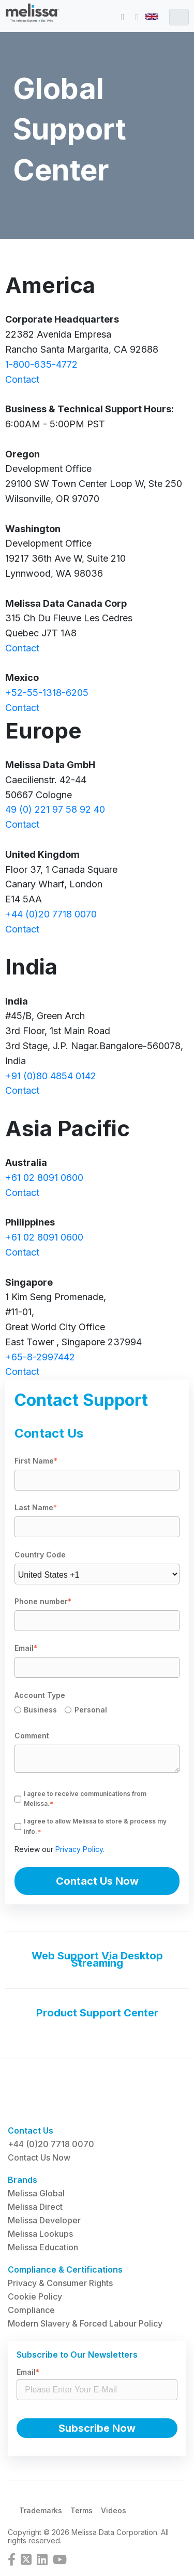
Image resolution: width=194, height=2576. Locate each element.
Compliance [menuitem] (31, 2310)
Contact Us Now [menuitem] (39, 2157)
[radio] (39, 1711)
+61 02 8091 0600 (44, 1177)
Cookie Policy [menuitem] (35, 2296)
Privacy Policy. (80, 1849)
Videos (113, 2510)
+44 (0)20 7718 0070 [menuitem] (51, 2144)
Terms (81, 2510)
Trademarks (40, 2510)
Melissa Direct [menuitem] (35, 2207)
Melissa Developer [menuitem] (44, 2220)
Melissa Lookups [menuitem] (40, 2234)
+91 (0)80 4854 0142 (50, 1075)
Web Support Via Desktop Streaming (97, 1959)
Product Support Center (97, 2013)
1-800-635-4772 (41, 364)
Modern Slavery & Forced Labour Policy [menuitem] (85, 2323)
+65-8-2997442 (40, 1357)
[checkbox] (97, 1711)
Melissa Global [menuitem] (36, 2193)
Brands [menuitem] (22, 2180)
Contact (22, 379)
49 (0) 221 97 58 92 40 (55, 809)
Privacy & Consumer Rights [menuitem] (60, 2283)
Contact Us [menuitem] (30, 2130)
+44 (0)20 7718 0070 (51, 914)
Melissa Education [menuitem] (43, 2247)
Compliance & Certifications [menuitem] (65, 2269)
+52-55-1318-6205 (46, 692)
